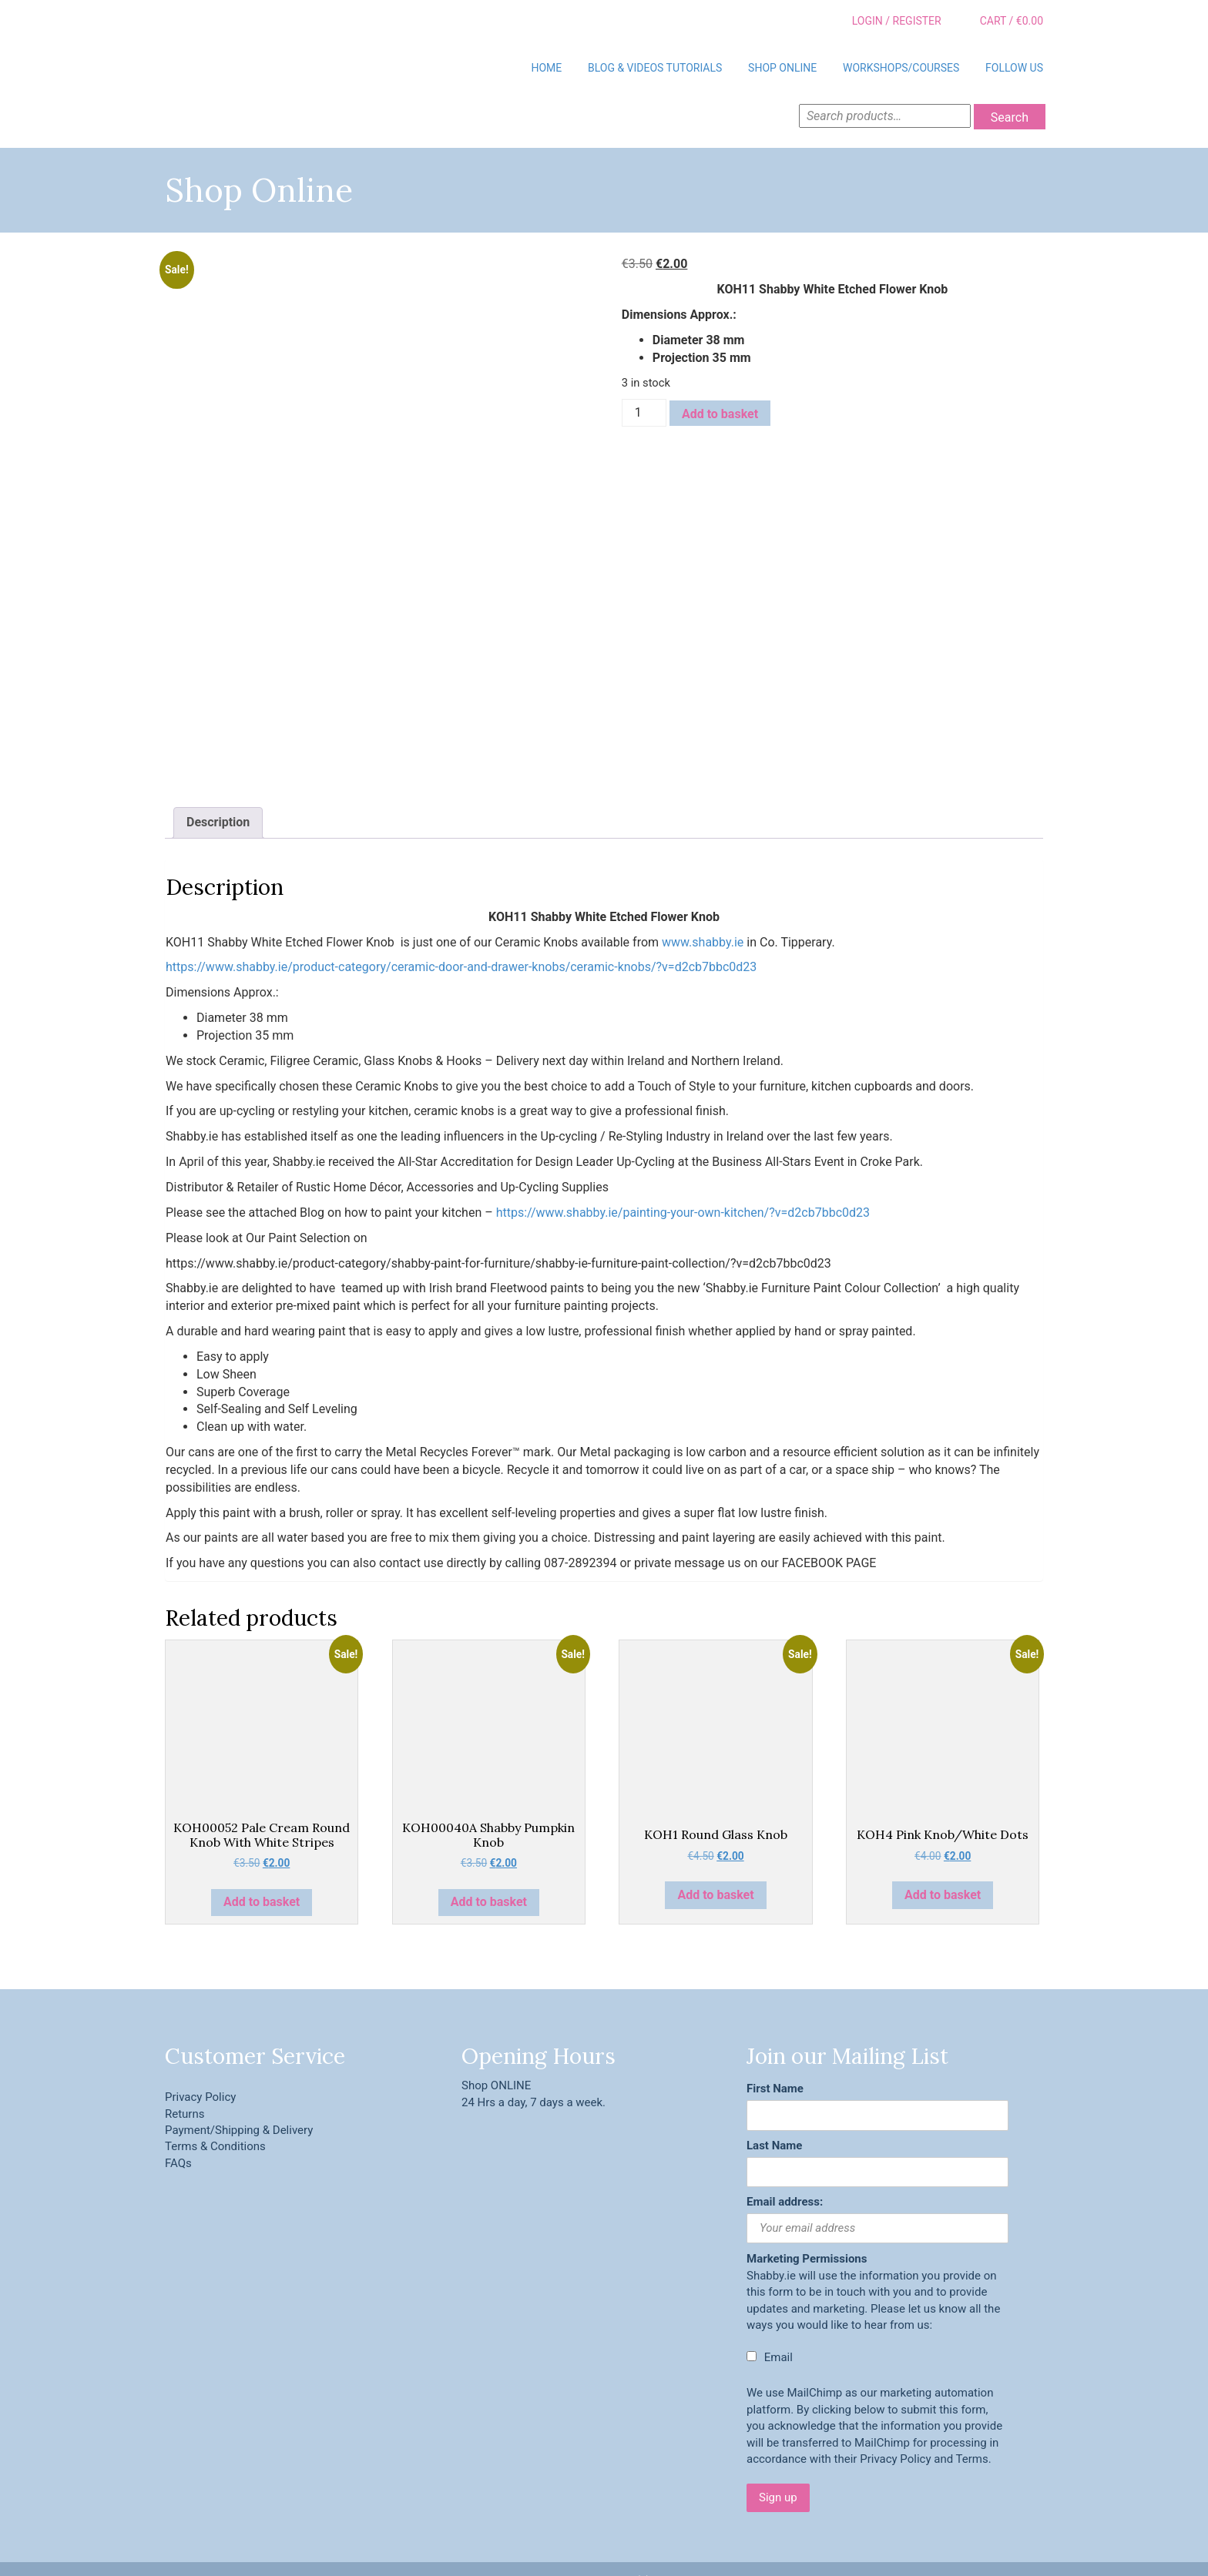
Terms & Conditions (215, 2122)
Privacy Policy (200, 2072)
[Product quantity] (644, 413)
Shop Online (782, 68)
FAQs (178, 2138)
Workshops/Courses (901, 68)
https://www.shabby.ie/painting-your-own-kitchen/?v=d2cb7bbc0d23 (683, 1187)
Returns (184, 2088)
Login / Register (885, 21)
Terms (972, 2433)
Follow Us (1014, 68)
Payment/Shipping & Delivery (239, 2105)
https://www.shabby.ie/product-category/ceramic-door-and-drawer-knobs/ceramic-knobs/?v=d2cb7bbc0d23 (461, 942)
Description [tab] (218, 797)
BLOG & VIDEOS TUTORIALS (655, 68)
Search (1009, 117)
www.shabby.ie (702, 916)
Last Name (774, 2120)
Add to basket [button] (261, 1877)
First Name (775, 2063)
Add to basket (720, 414)
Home (546, 68)
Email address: (785, 2176)
